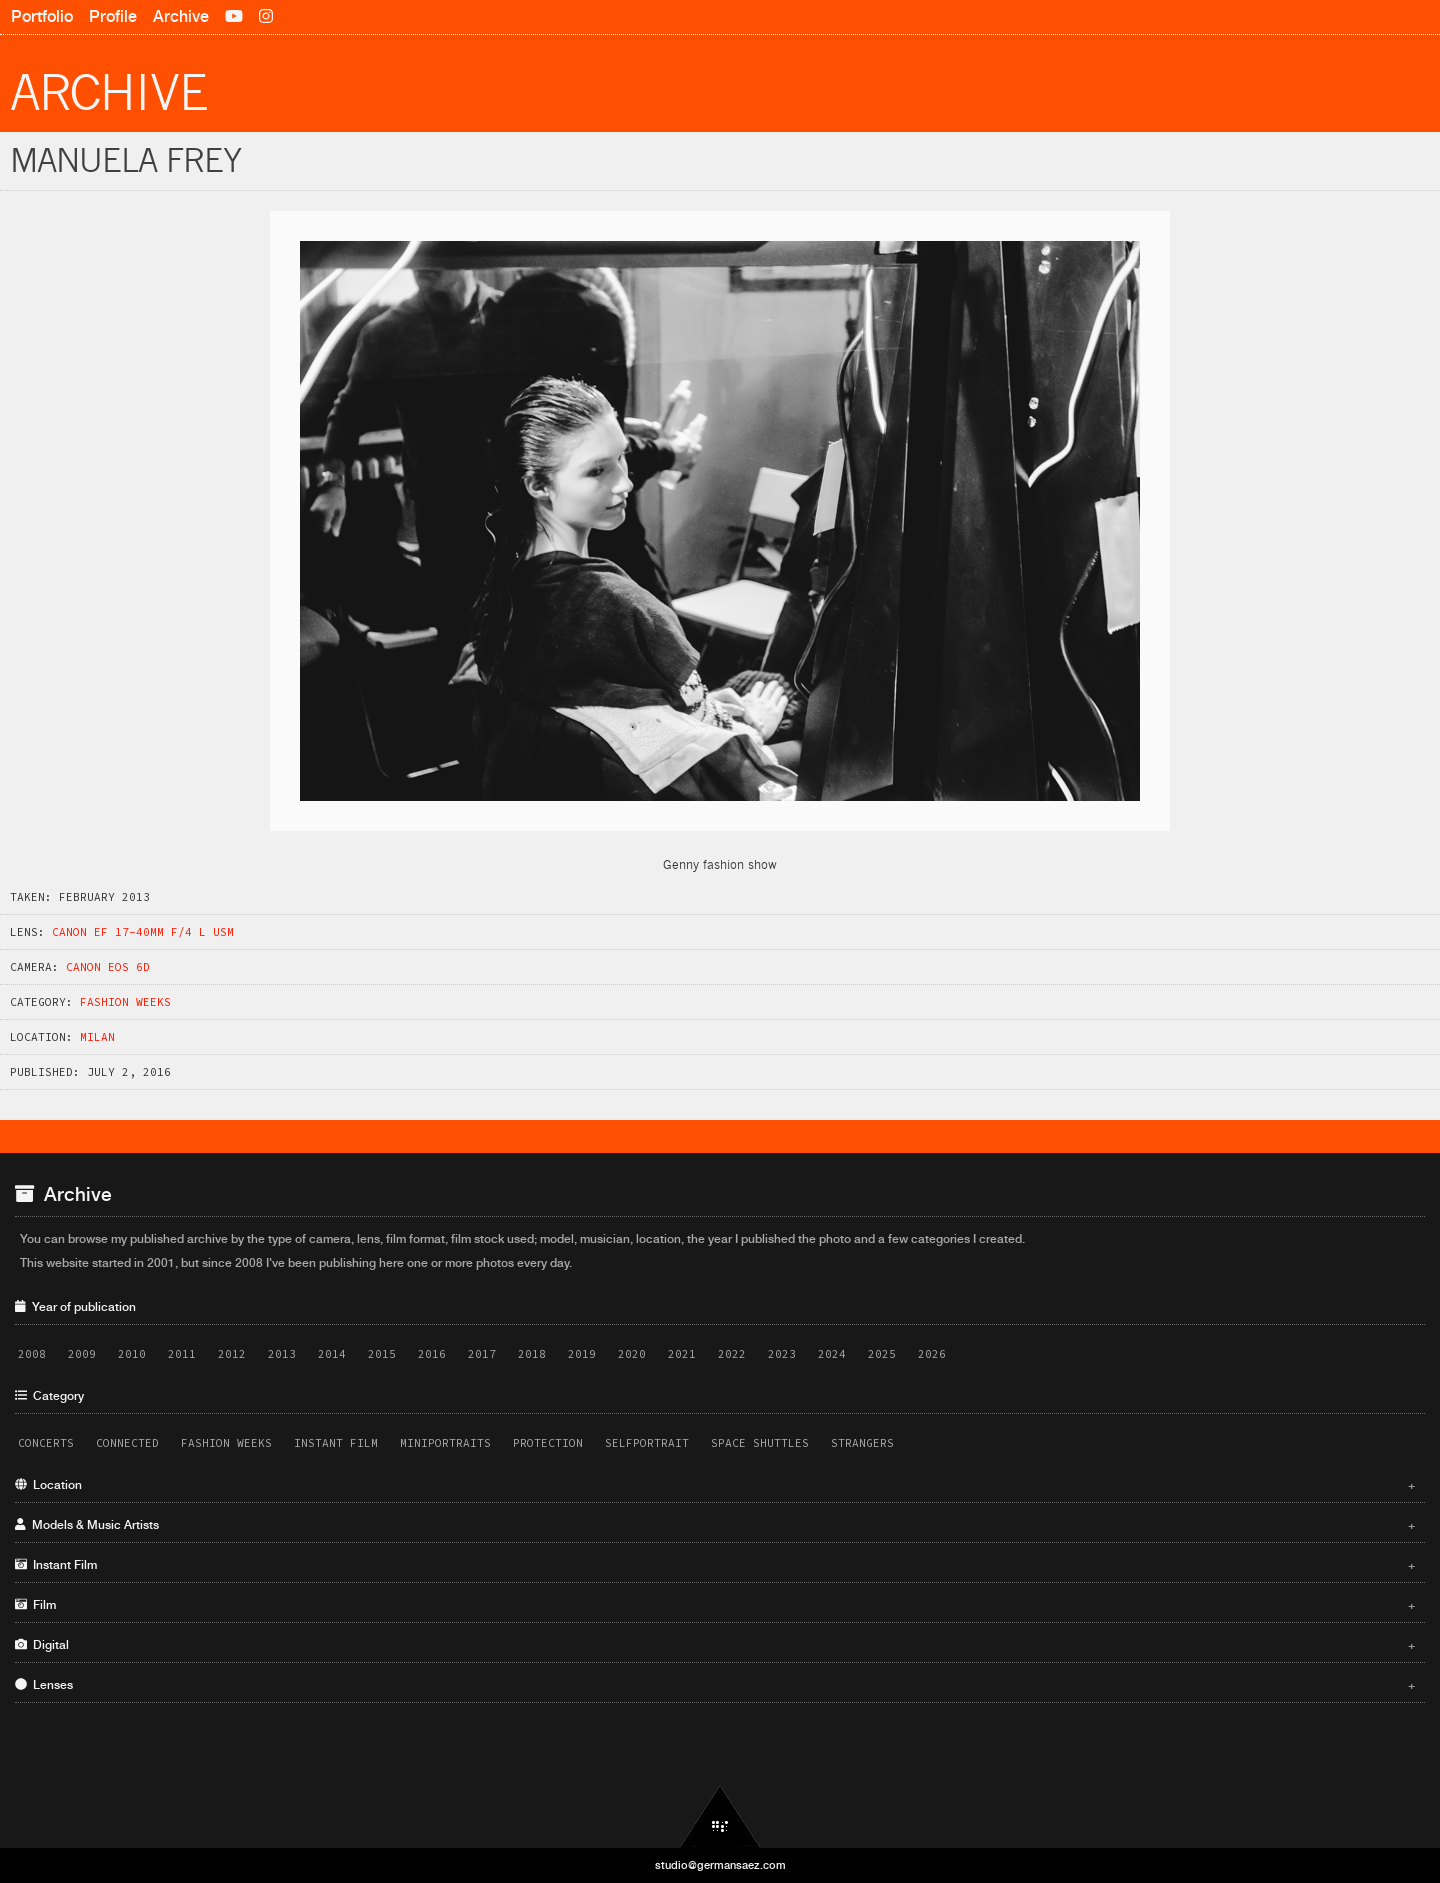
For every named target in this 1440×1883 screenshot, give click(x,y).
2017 (482, 1354)
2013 (282, 1354)
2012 (232, 1354)
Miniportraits (445, 1443)
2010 (132, 1354)
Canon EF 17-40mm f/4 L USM (143, 932)
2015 (382, 1354)
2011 (182, 1354)
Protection (548, 1443)
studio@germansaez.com (720, 1865)
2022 (732, 1354)
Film (715, 1605)
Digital (715, 1645)
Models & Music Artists (715, 1525)
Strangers (862, 1443)
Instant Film (336, 1443)
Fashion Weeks (125, 1002)
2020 (632, 1354)
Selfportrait (647, 1443)
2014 (332, 1354)
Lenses (715, 1685)
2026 (932, 1354)
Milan (97, 1037)
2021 (682, 1354)
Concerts (46, 1443)
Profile (113, 16)
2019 (582, 1354)
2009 (82, 1354)
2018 (532, 1354)
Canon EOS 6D (108, 967)
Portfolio (42, 16)
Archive (181, 16)
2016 (432, 1354)
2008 (32, 1354)
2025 (882, 1354)
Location (715, 1485)
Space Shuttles (760, 1443)
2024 (832, 1354)
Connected (127, 1443)
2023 (782, 1354)
